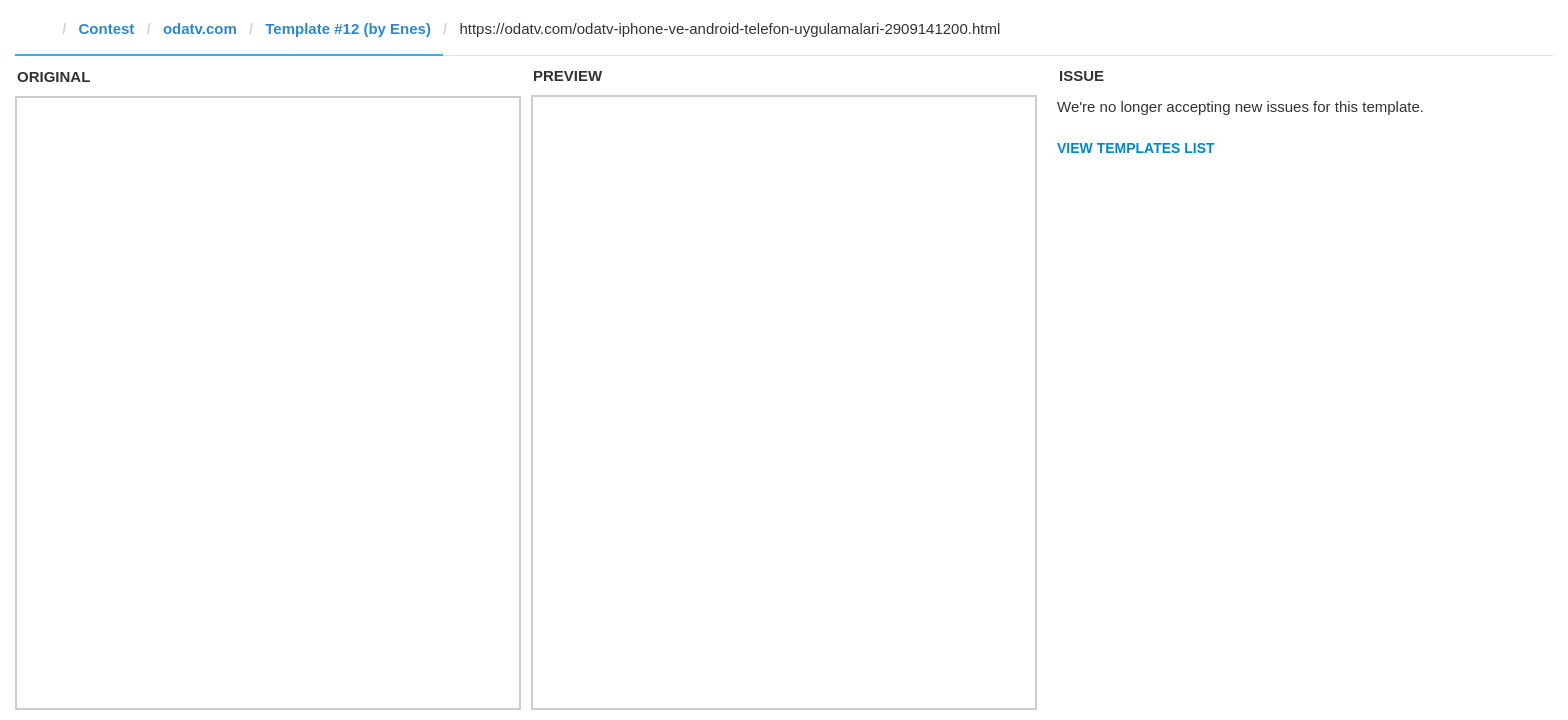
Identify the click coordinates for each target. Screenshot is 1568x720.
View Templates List (1136, 148)
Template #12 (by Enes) (348, 28)
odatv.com (200, 28)
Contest (107, 28)
